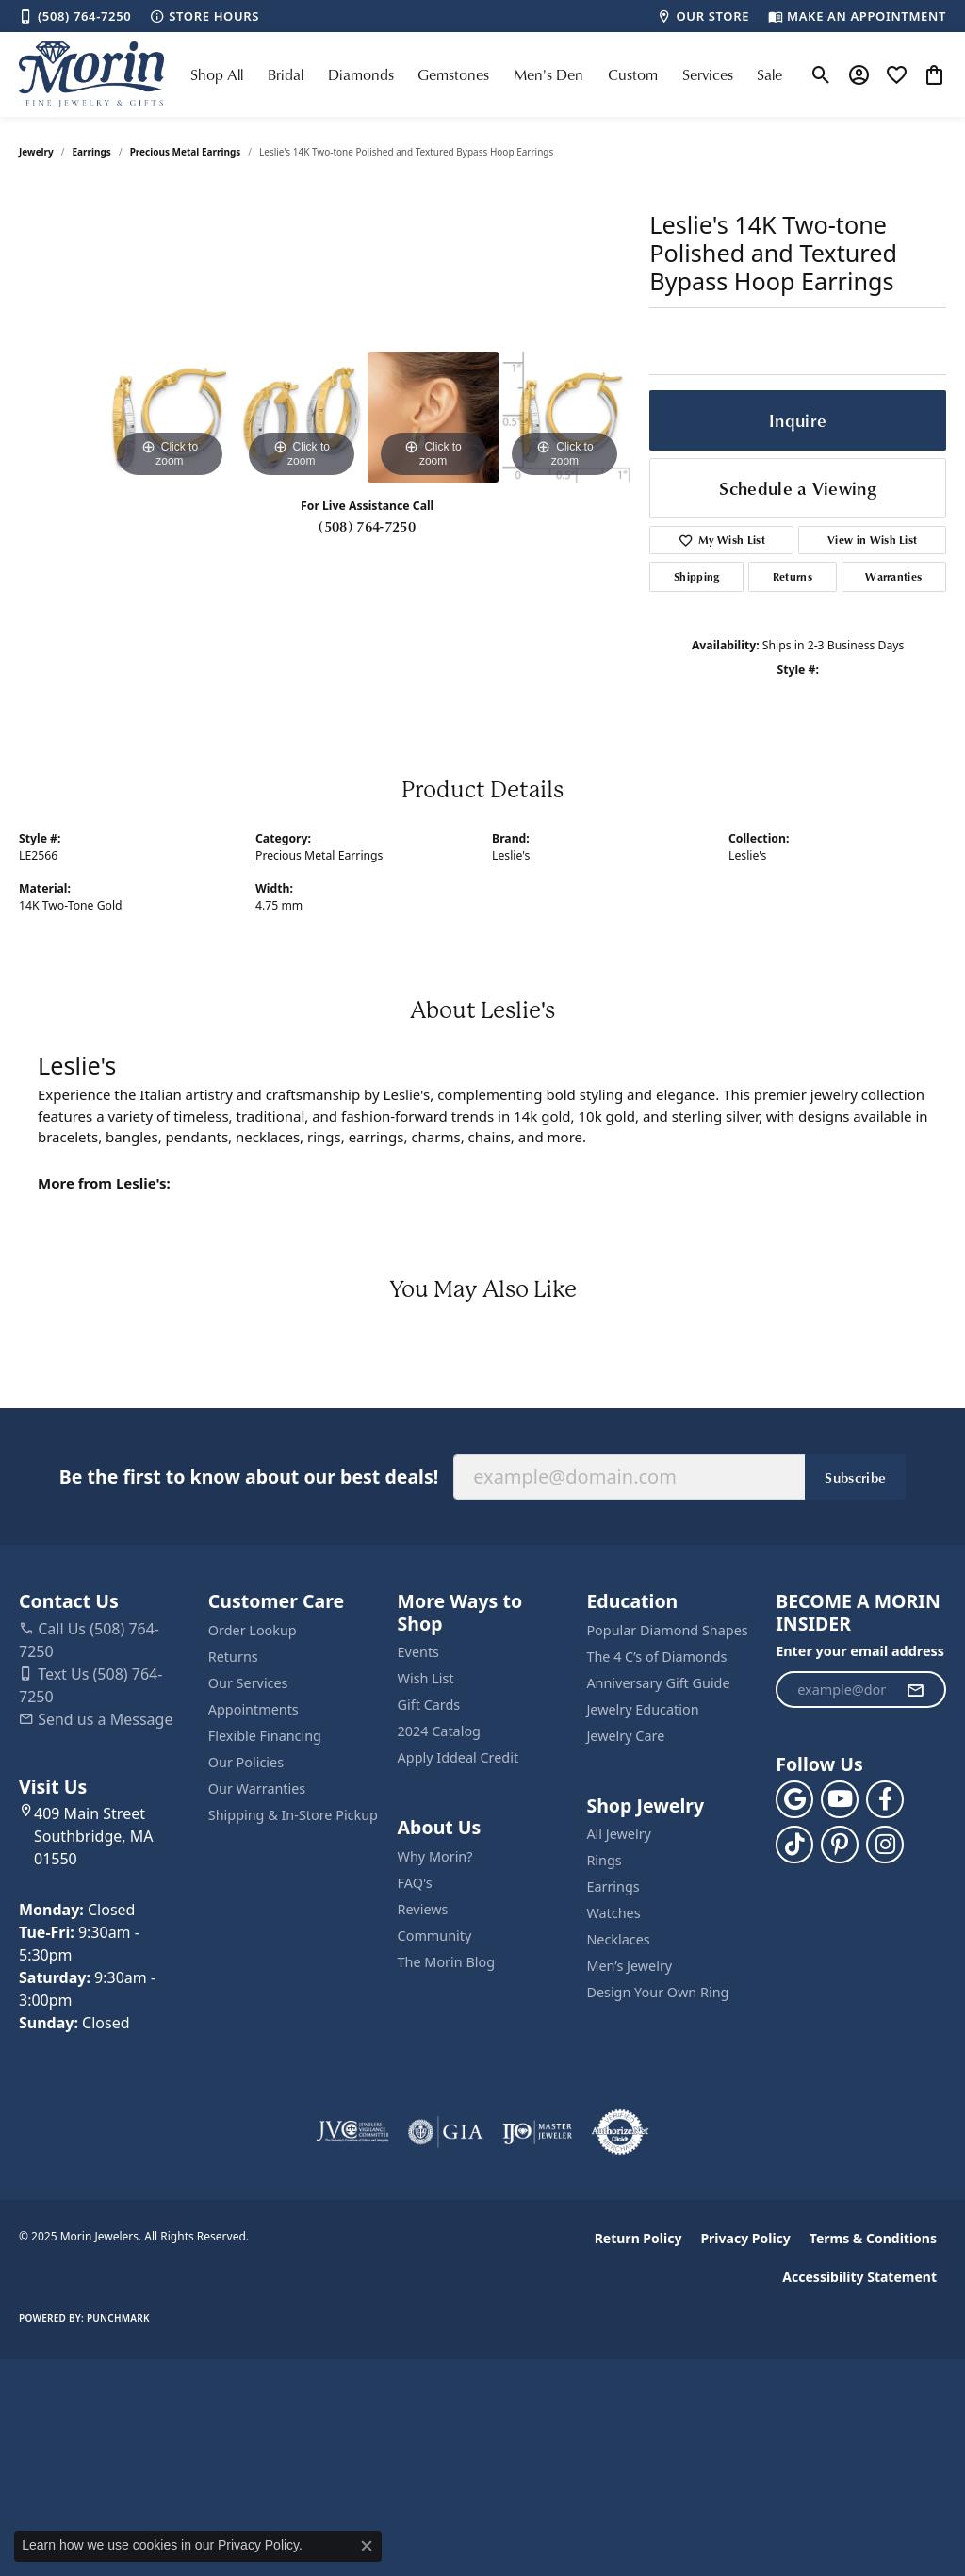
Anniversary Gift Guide (657, 1683)
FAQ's (415, 1883)
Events (418, 1652)
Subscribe (855, 1477)
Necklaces (617, 1939)
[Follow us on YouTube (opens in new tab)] (840, 1799)
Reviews (423, 1909)
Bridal (285, 74)
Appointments (253, 1709)
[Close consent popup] (366, 2545)
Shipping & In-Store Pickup (293, 1815)
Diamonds (361, 74)
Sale (769, 74)
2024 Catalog (439, 1731)
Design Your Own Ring (657, 1992)
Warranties (893, 576)
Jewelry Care (625, 1736)
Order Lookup (252, 1630)
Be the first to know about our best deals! (248, 1476)
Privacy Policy (745, 2238)
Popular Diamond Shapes (666, 1630)
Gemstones (453, 74)
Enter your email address (860, 1651)
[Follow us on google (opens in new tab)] (794, 1799)
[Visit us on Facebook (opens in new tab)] (885, 1799)
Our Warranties (256, 1788)
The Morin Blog (446, 1962)
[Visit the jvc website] (352, 2132)
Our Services (248, 1683)
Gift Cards (429, 1705)
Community (435, 1935)
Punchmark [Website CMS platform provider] (118, 2317)
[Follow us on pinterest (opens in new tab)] (840, 1844)
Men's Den (548, 74)
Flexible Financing (264, 1736)
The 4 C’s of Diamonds (656, 1656)
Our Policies (246, 1762)
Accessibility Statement (859, 2277)
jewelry (36, 151)
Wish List (426, 1678)
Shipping (697, 576)
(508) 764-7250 (367, 526)
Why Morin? (435, 1856)
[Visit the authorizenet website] (620, 2132)
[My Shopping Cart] (934, 74)
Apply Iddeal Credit (458, 1757)
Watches (613, 1913)
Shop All (216, 74)
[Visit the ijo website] (537, 2132)
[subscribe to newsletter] (915, 1690)
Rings (603, 1860)
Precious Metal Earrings (185, 151)
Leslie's (511, 855)
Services (707, 74)
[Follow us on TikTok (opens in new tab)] (794, 1844)
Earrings (92, 151)
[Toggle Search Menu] (821, 74)
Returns (792, 576)
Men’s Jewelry (629, 1966)
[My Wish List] (896, 74)
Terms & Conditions (873, 2238)
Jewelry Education (642, 1709)
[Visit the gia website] (445, 2132)
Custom (633, 74)
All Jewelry (618, 1834)
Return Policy (638, 2238)
